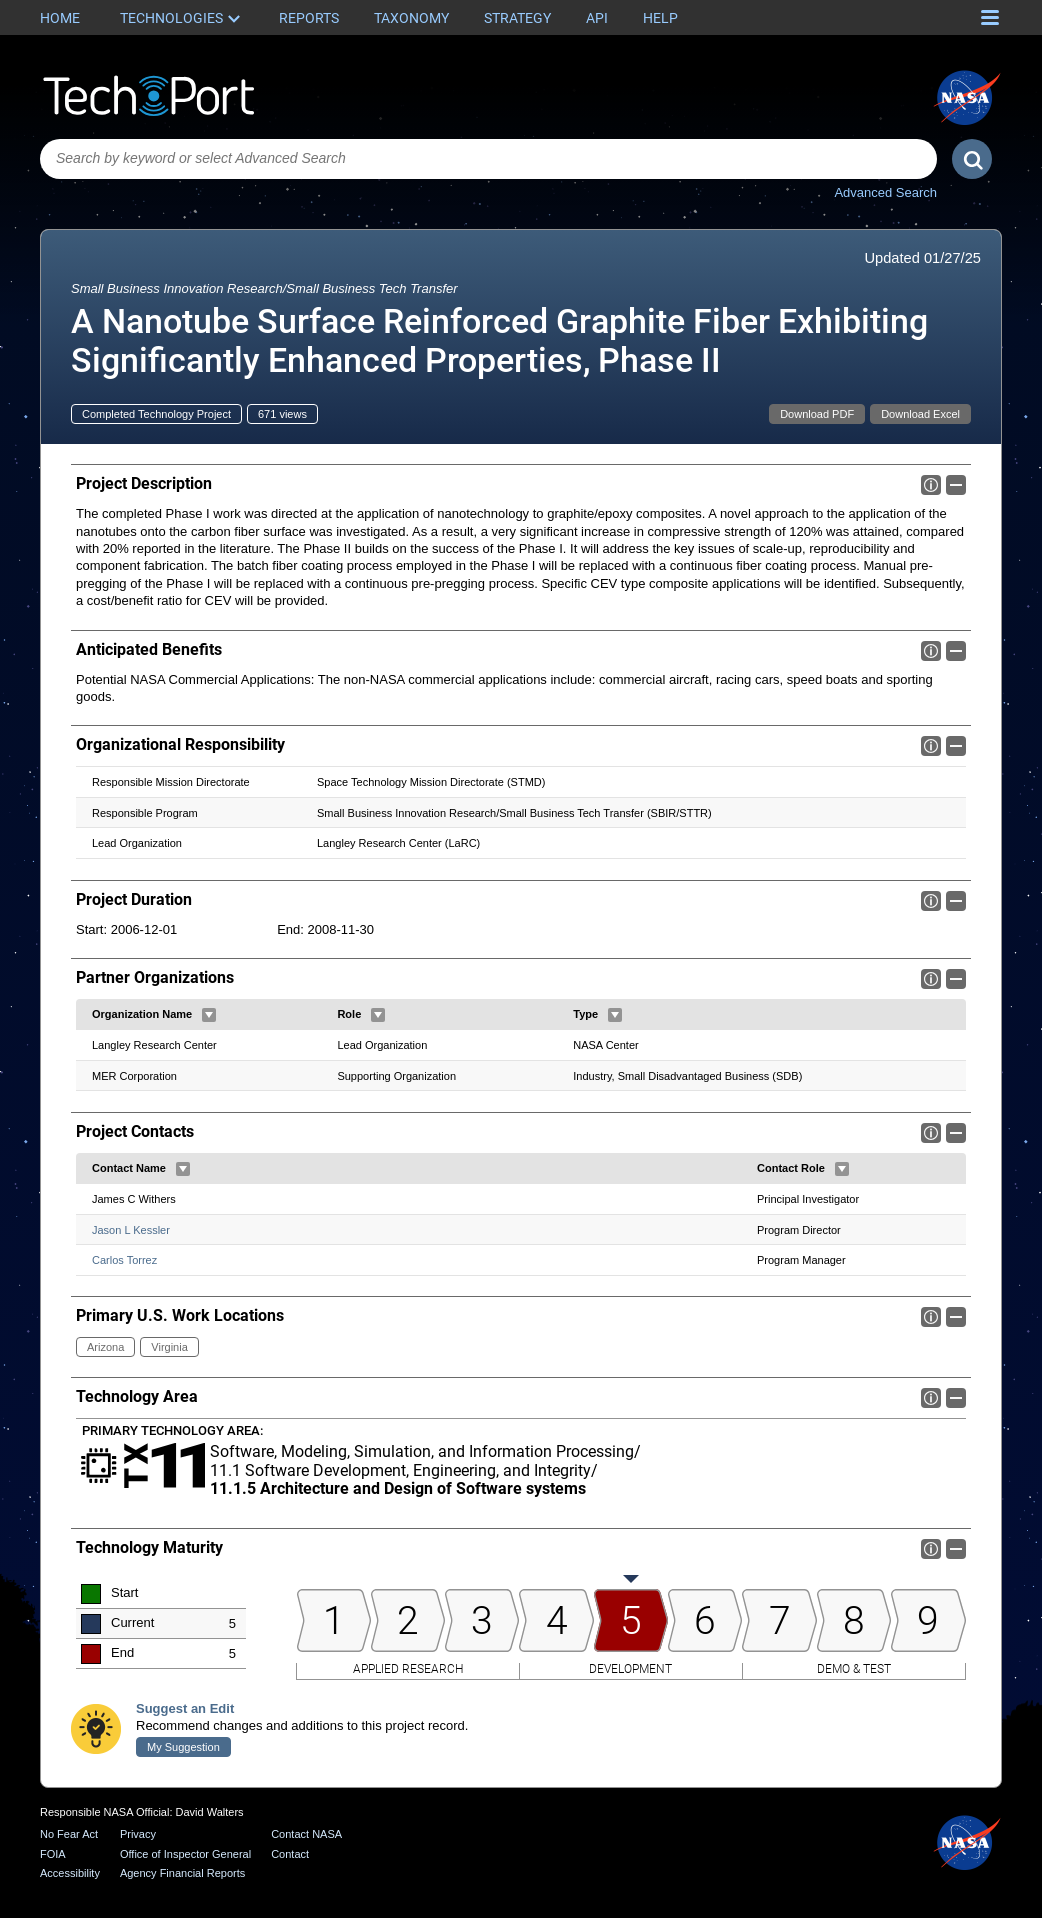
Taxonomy (411, 18)
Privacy (138, 1834)
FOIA (53, 1854)
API (597, 18)
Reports (309, 18)
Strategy (517, 18)
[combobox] (488, 159)
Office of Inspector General (185, 1854)
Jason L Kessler (131, 1229)
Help (660, 18)
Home (60, 18)
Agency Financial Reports (182, 1874)
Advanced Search (885, 192)
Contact (290, 1854)
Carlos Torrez (124, 1260)
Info (931, 485)
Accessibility (70, 1874)
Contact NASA (306, 1834)
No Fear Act (69, 1834)
